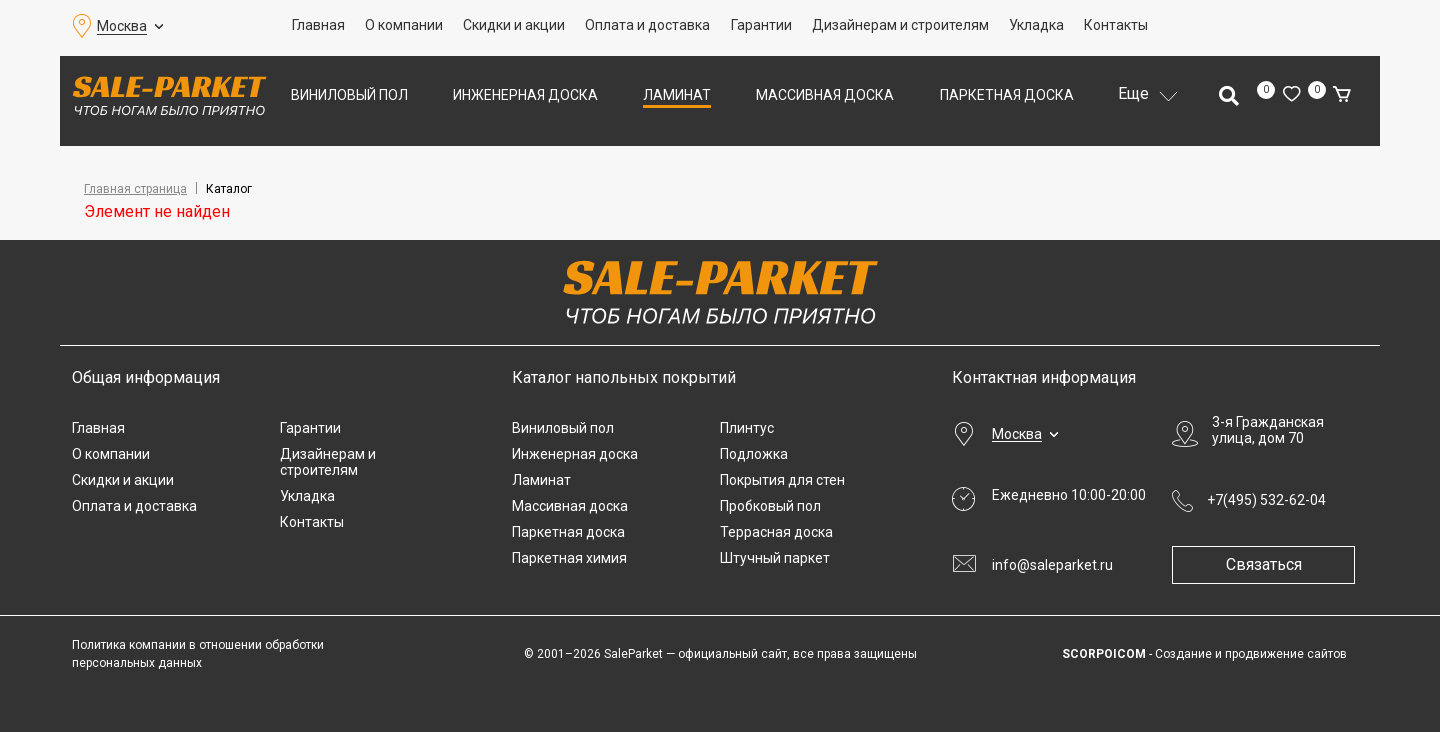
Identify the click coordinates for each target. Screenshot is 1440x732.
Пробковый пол (770, 506)
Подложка (754, 454)
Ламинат (677, 95)
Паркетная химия (569, 558)
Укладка (1036, 25)
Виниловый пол (349, 95)
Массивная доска (825, 95)
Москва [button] (122, 26)
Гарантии (761, 25)
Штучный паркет (775, 558)
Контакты (1116, 25)
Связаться (1272, 564)
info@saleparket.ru (1052, 565)
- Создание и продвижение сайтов (1204, 654)
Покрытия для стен (782, 480)
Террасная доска (776, 532)
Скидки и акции (514, 25)
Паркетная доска (1007, 95)
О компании (404, 25)
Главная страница (135, 189)
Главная (318, 25)
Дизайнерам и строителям (900, 25)
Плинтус (747, 428)
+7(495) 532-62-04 (1266, 500)
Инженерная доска (525, 95)
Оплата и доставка (647, 25)
